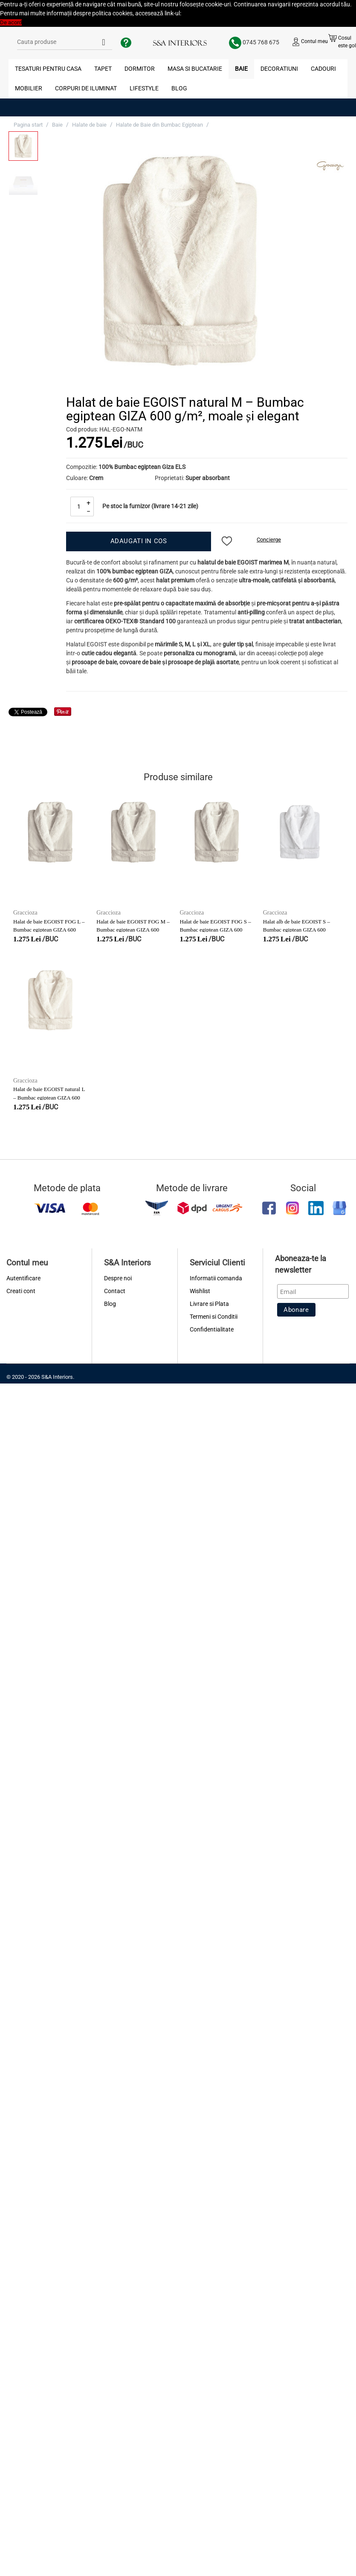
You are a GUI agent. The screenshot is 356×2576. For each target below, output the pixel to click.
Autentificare (23, 1278)
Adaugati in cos (138, 541)
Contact (114, 1291)
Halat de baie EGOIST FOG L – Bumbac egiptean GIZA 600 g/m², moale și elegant (49, 929)
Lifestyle (144, 88)
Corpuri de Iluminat (86, 88)
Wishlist (200, 1291)
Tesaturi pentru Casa (48, 68)
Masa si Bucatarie (195, 68)
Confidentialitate (212, 1329)
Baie (241, 68)
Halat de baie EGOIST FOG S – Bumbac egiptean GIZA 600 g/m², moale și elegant (215, 929)
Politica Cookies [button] (201, 13)
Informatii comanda (216, 1278)
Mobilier (28, 88)
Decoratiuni (279, 68)
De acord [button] (11, 22)
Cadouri (323, 68)
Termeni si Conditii (213, 1316)
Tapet (103, 68)
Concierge (269, 539)
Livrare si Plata (209, 1303)
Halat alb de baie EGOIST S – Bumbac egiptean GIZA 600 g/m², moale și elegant (296, 929)
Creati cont (20, 1291)
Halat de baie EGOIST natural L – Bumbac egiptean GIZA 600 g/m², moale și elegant (49, 1097)
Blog (179, 88)
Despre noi (118, 1278)
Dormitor (139, 68)
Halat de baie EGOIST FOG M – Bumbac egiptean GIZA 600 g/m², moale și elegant (133, 929)
